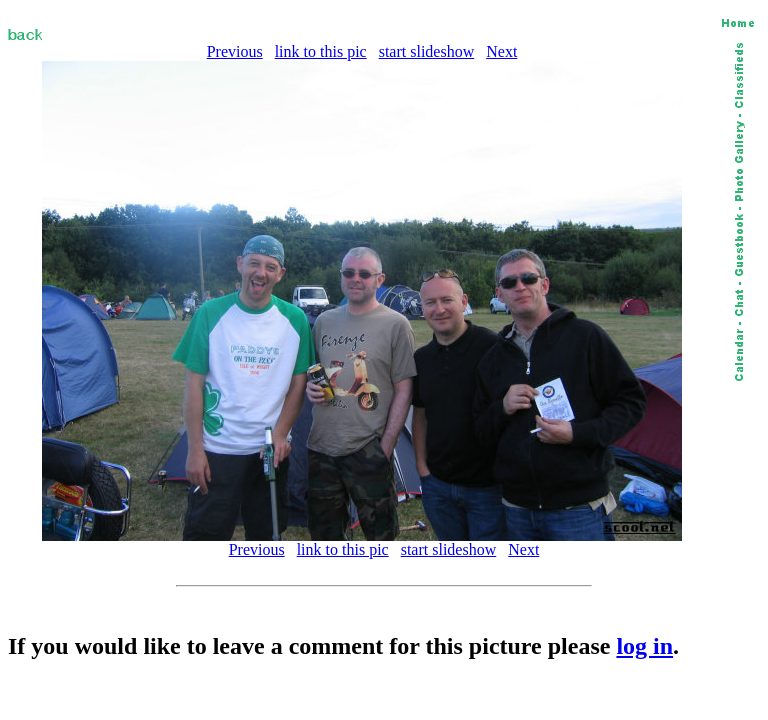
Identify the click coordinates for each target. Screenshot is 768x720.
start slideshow (427, 51)
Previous (235, 51)
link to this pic (321, 51)
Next (501, 51)
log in (644, 646)
